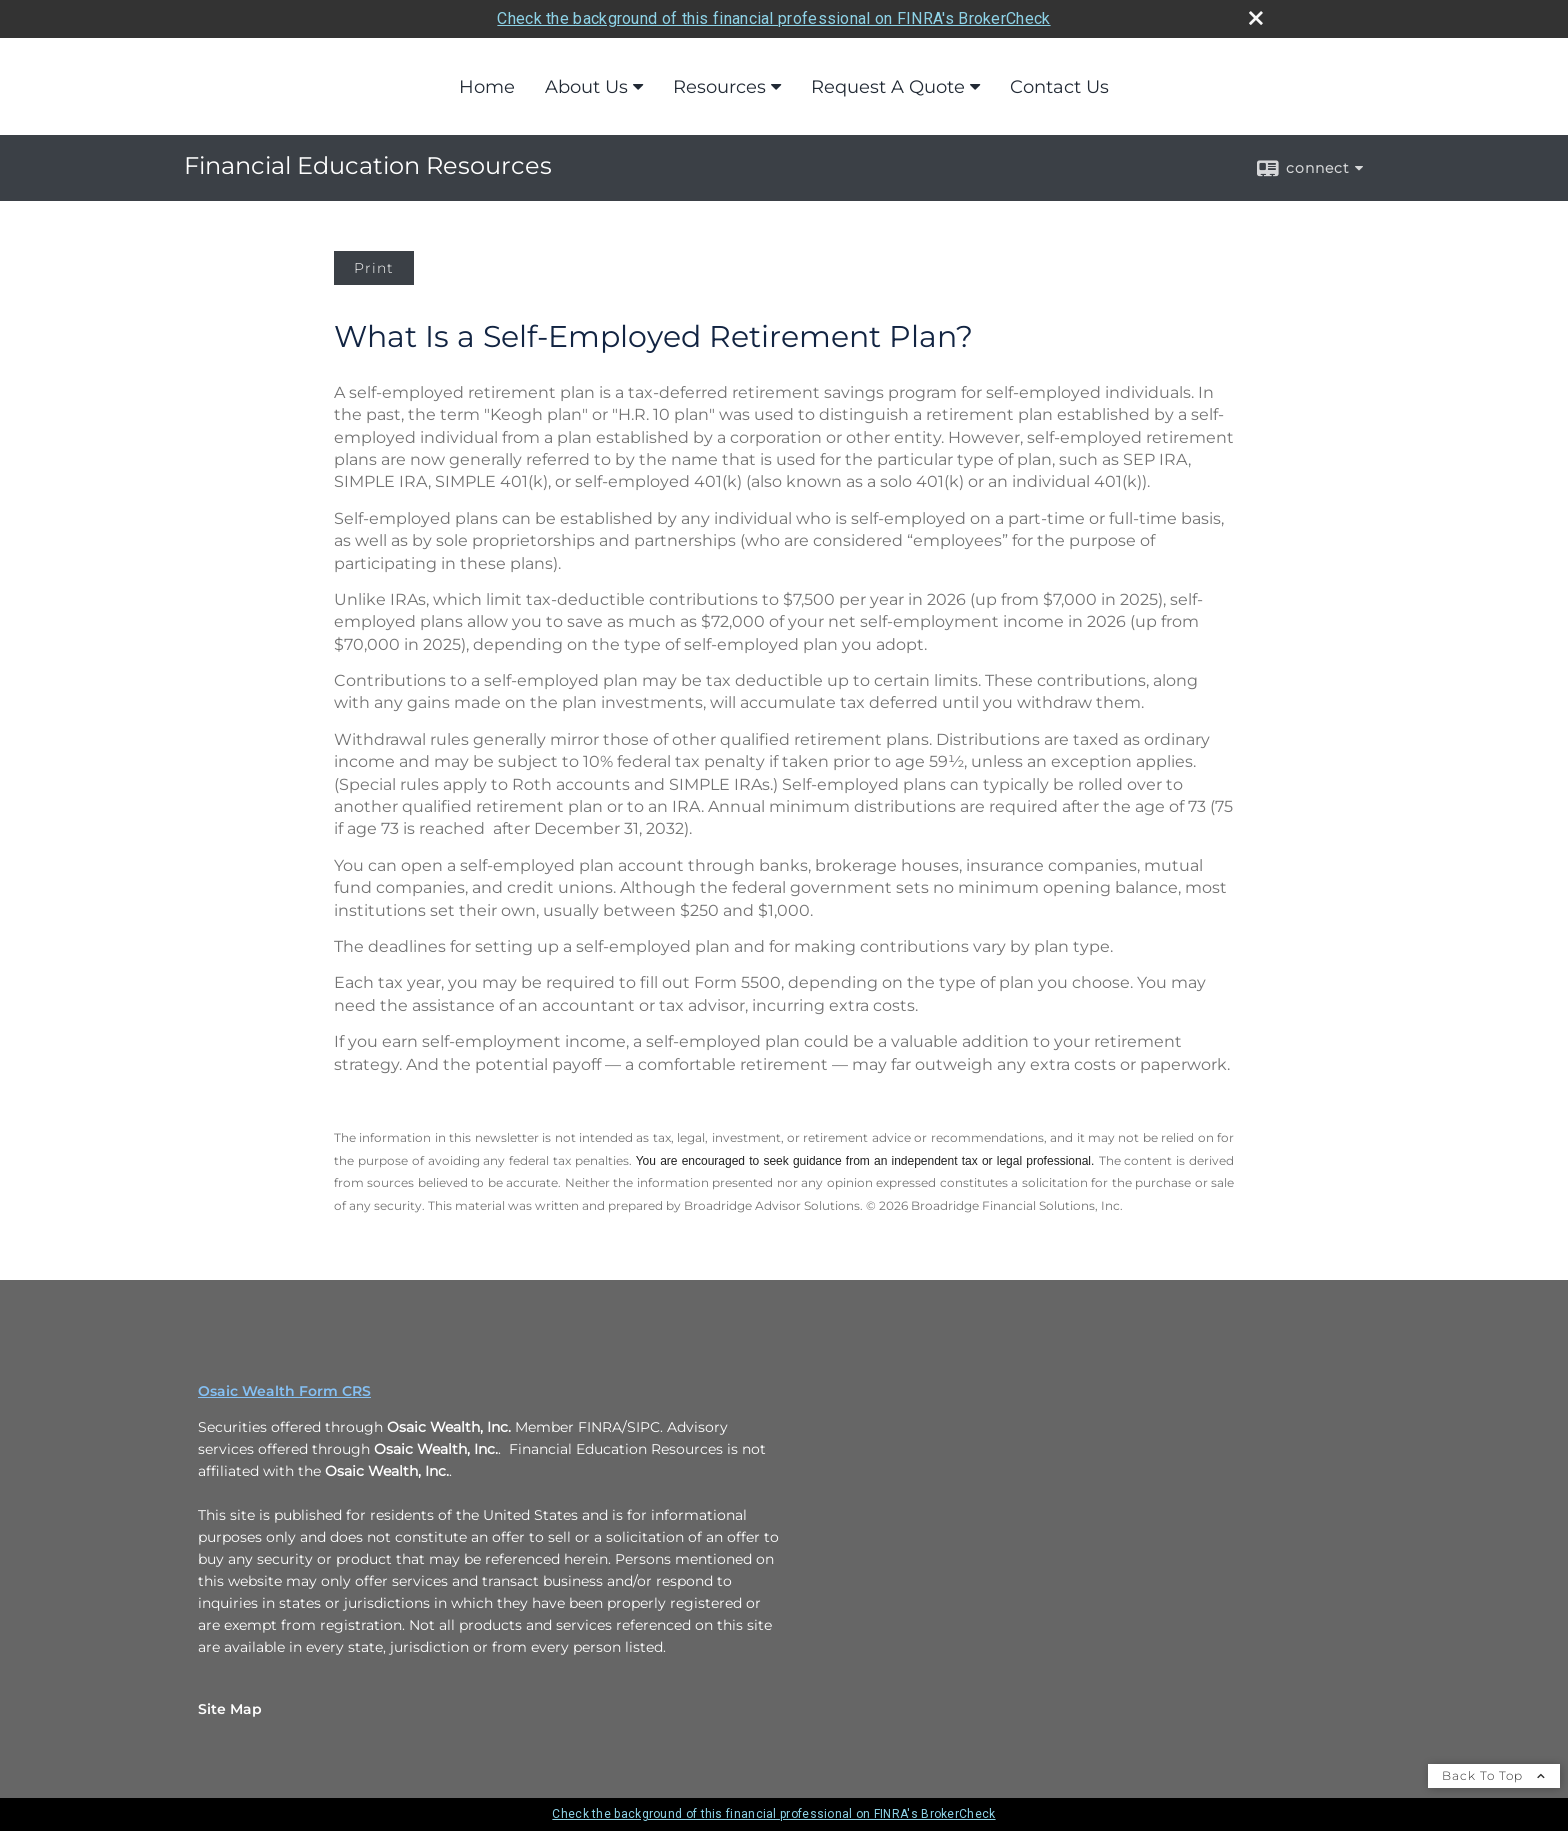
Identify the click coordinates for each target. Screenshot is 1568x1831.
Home (487, 87)
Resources (719, 87)
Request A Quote (888, 87)
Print (374, 268)
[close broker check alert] (1256, 18)
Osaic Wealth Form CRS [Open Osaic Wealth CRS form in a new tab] (284, 1391)
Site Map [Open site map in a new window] (230, 1709)
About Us (586, 87)
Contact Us (1059, 87)
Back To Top (1494, 1775)
